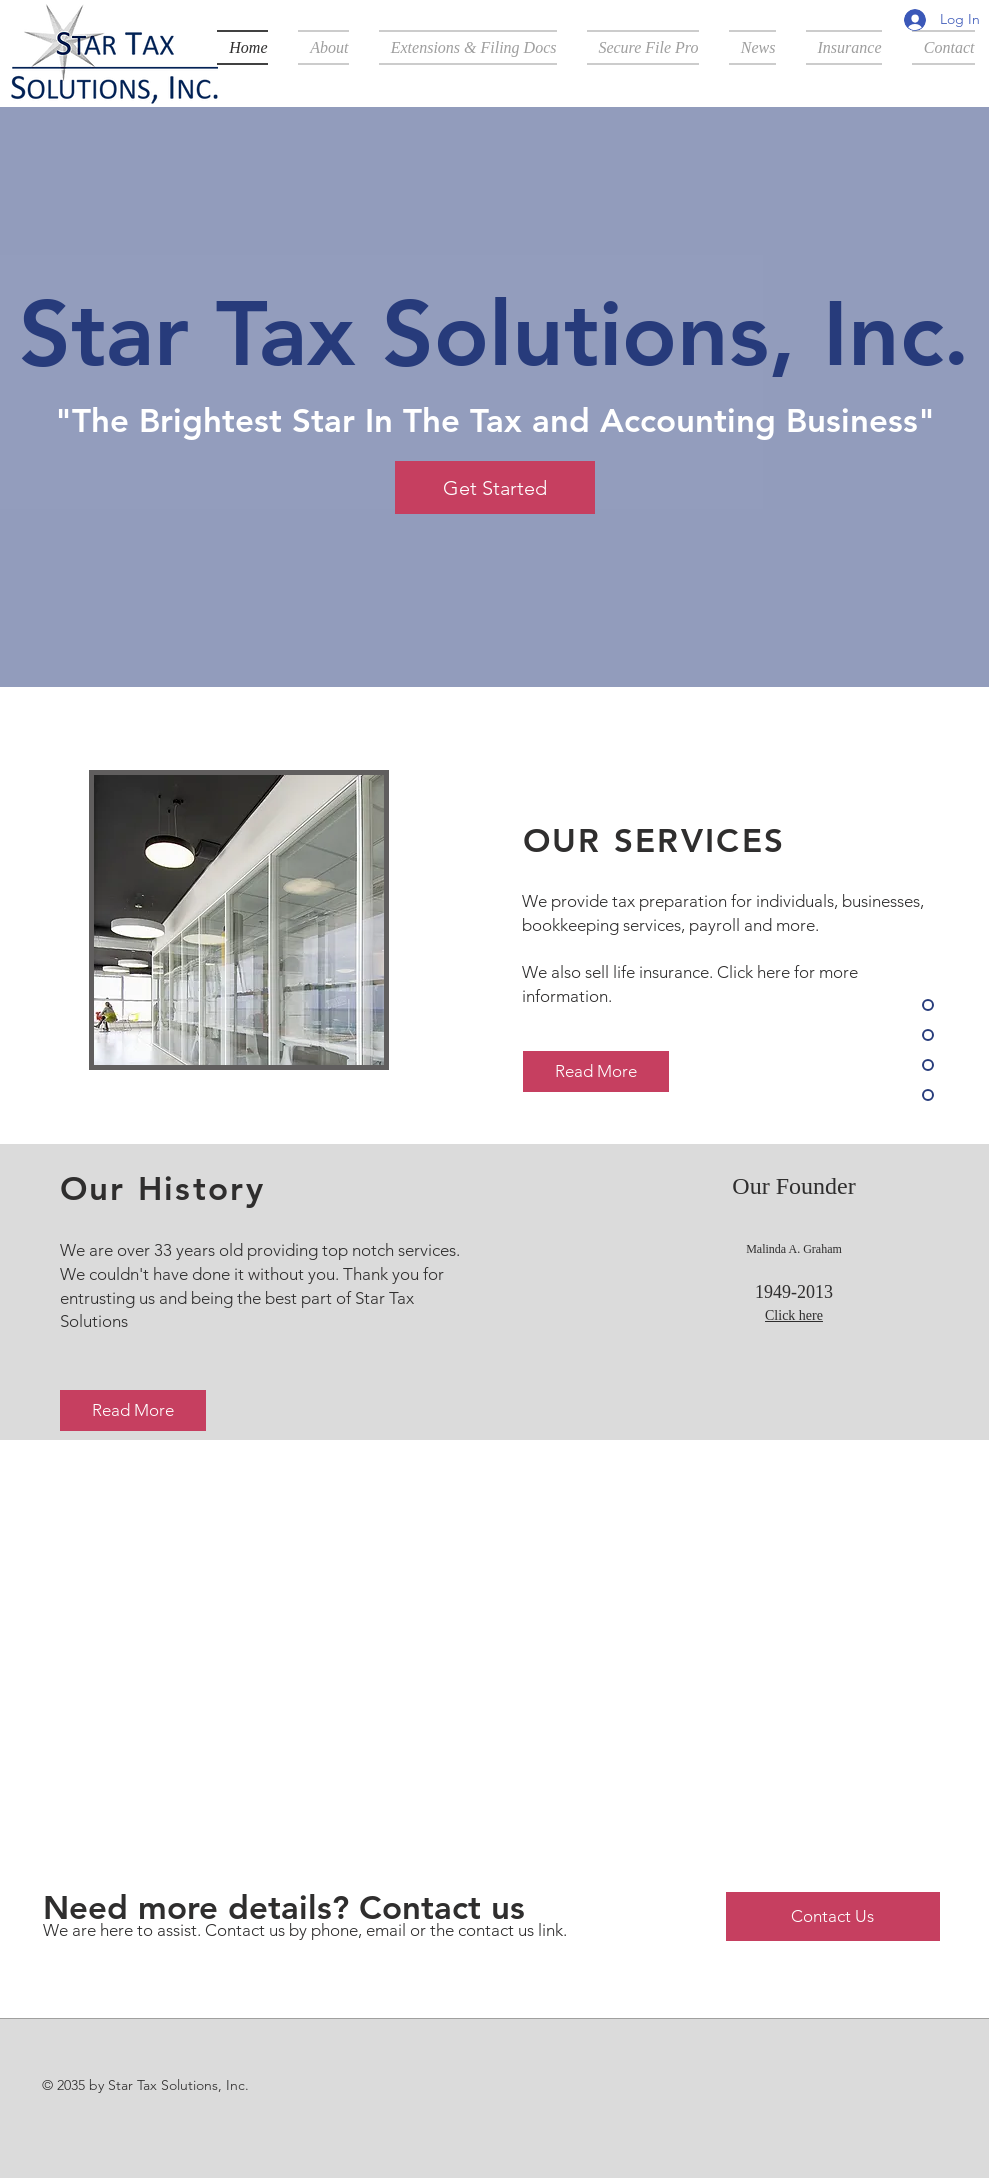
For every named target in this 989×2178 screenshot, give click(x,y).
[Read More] (596, 1071)
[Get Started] (495, 487)
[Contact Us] (833, 1916)
